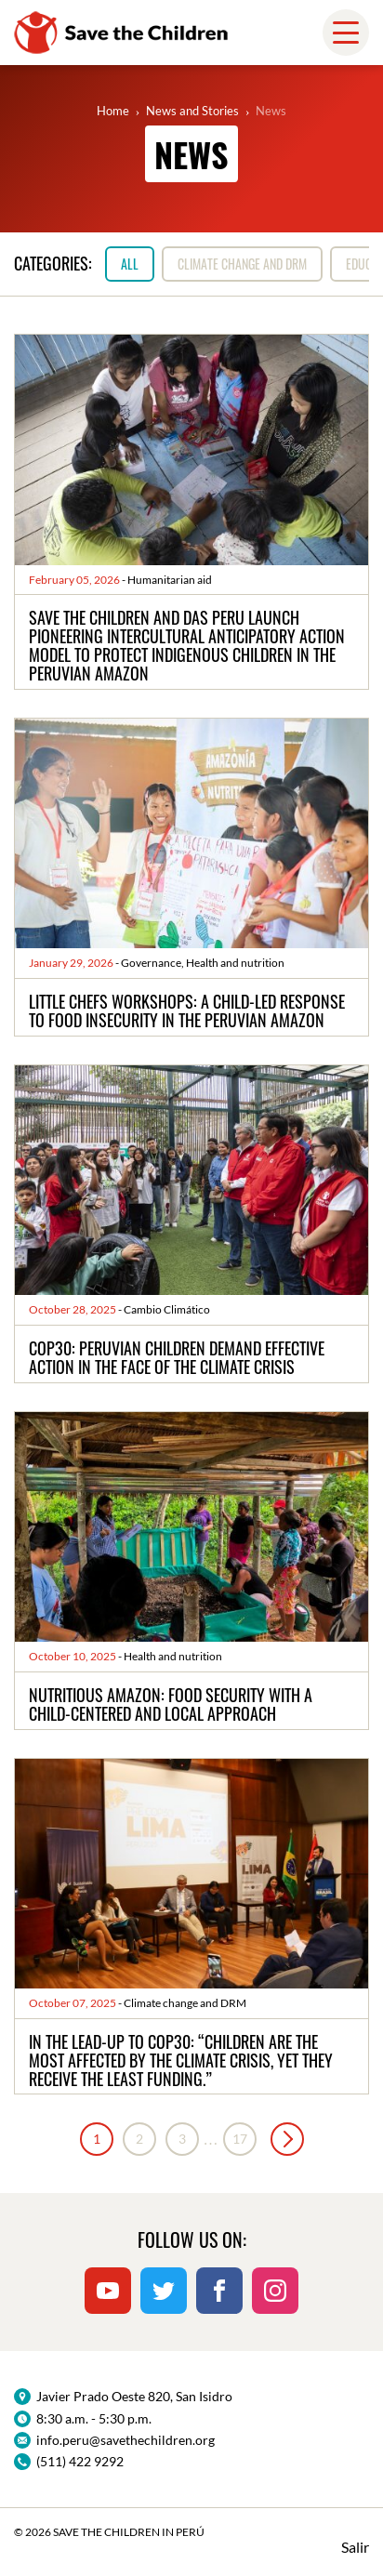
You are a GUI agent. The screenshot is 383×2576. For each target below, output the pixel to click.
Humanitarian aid (169, 580)
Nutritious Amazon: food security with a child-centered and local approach (170, 1704)
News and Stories (192, 110)
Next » (287, 2139)
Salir (355, 2547)
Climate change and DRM (242, 263)
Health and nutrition (235, 963)
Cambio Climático (167, 1309)
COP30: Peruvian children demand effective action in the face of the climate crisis (176, 1357)
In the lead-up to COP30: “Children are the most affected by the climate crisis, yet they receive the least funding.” (181, 2060)
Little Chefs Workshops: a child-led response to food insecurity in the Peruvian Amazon (187, 1010)
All (130, 263)
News (271, 110)
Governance (151, 963)
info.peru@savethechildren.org (125, 2440)
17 (239, 2139)
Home (113, 110)
